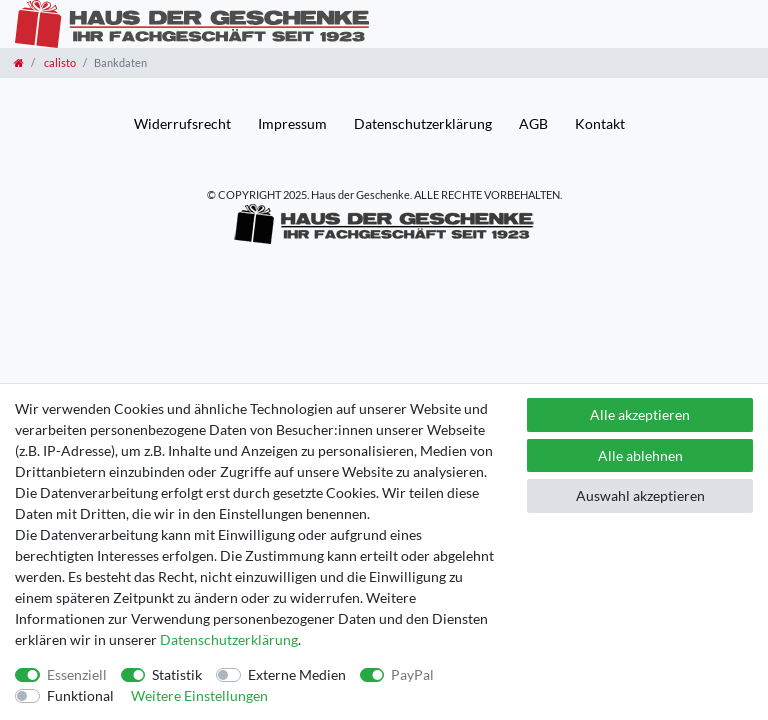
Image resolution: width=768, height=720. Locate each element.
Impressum (292, 123)
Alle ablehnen (640, 455)
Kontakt (600, 123)
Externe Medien (297, 674)
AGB (533, 123)
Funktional (80, 695)
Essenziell (77, 674)
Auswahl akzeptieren (640, 495)
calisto (59, 62)
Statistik (177, 674)
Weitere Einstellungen (199, 695)
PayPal (412, 674)
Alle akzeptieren (640, 414)
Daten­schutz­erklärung (423, 123)
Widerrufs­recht (182, 123)
